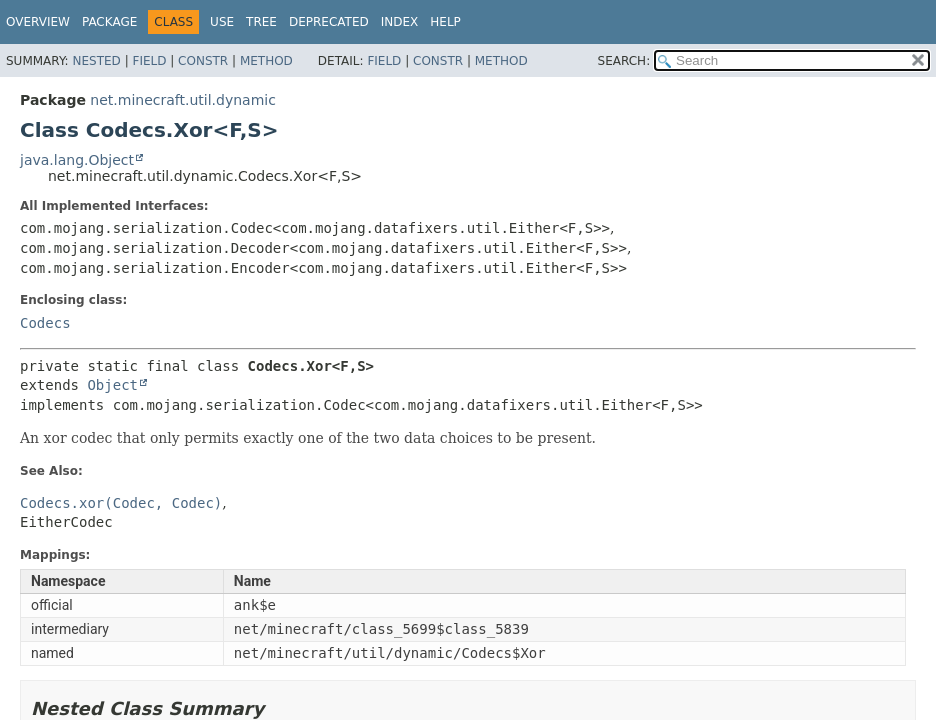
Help (445, 22)
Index (400, 22)
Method (266, 61)
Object (112, 385)
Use (222, 22)
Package (109, 22)
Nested (96, 61)
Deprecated (329, 22)
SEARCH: (624, 61)
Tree (261, 22)
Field (149, 61)
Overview (38, 22)
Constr (203, 61)
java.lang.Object (77, 160)
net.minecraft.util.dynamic (183, 100)
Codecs (45, 323)
